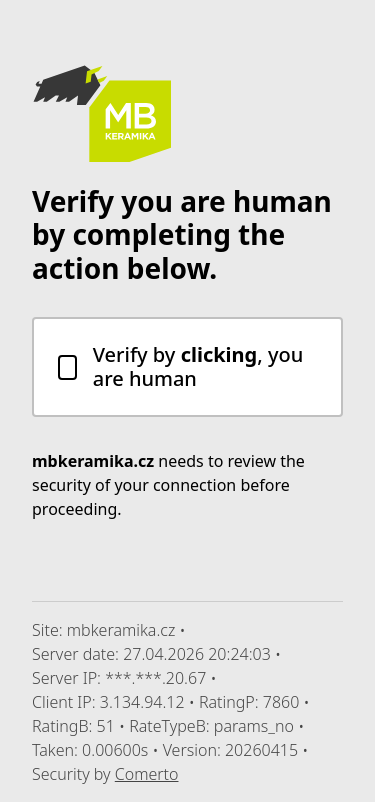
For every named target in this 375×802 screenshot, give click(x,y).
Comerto (147, 774)
